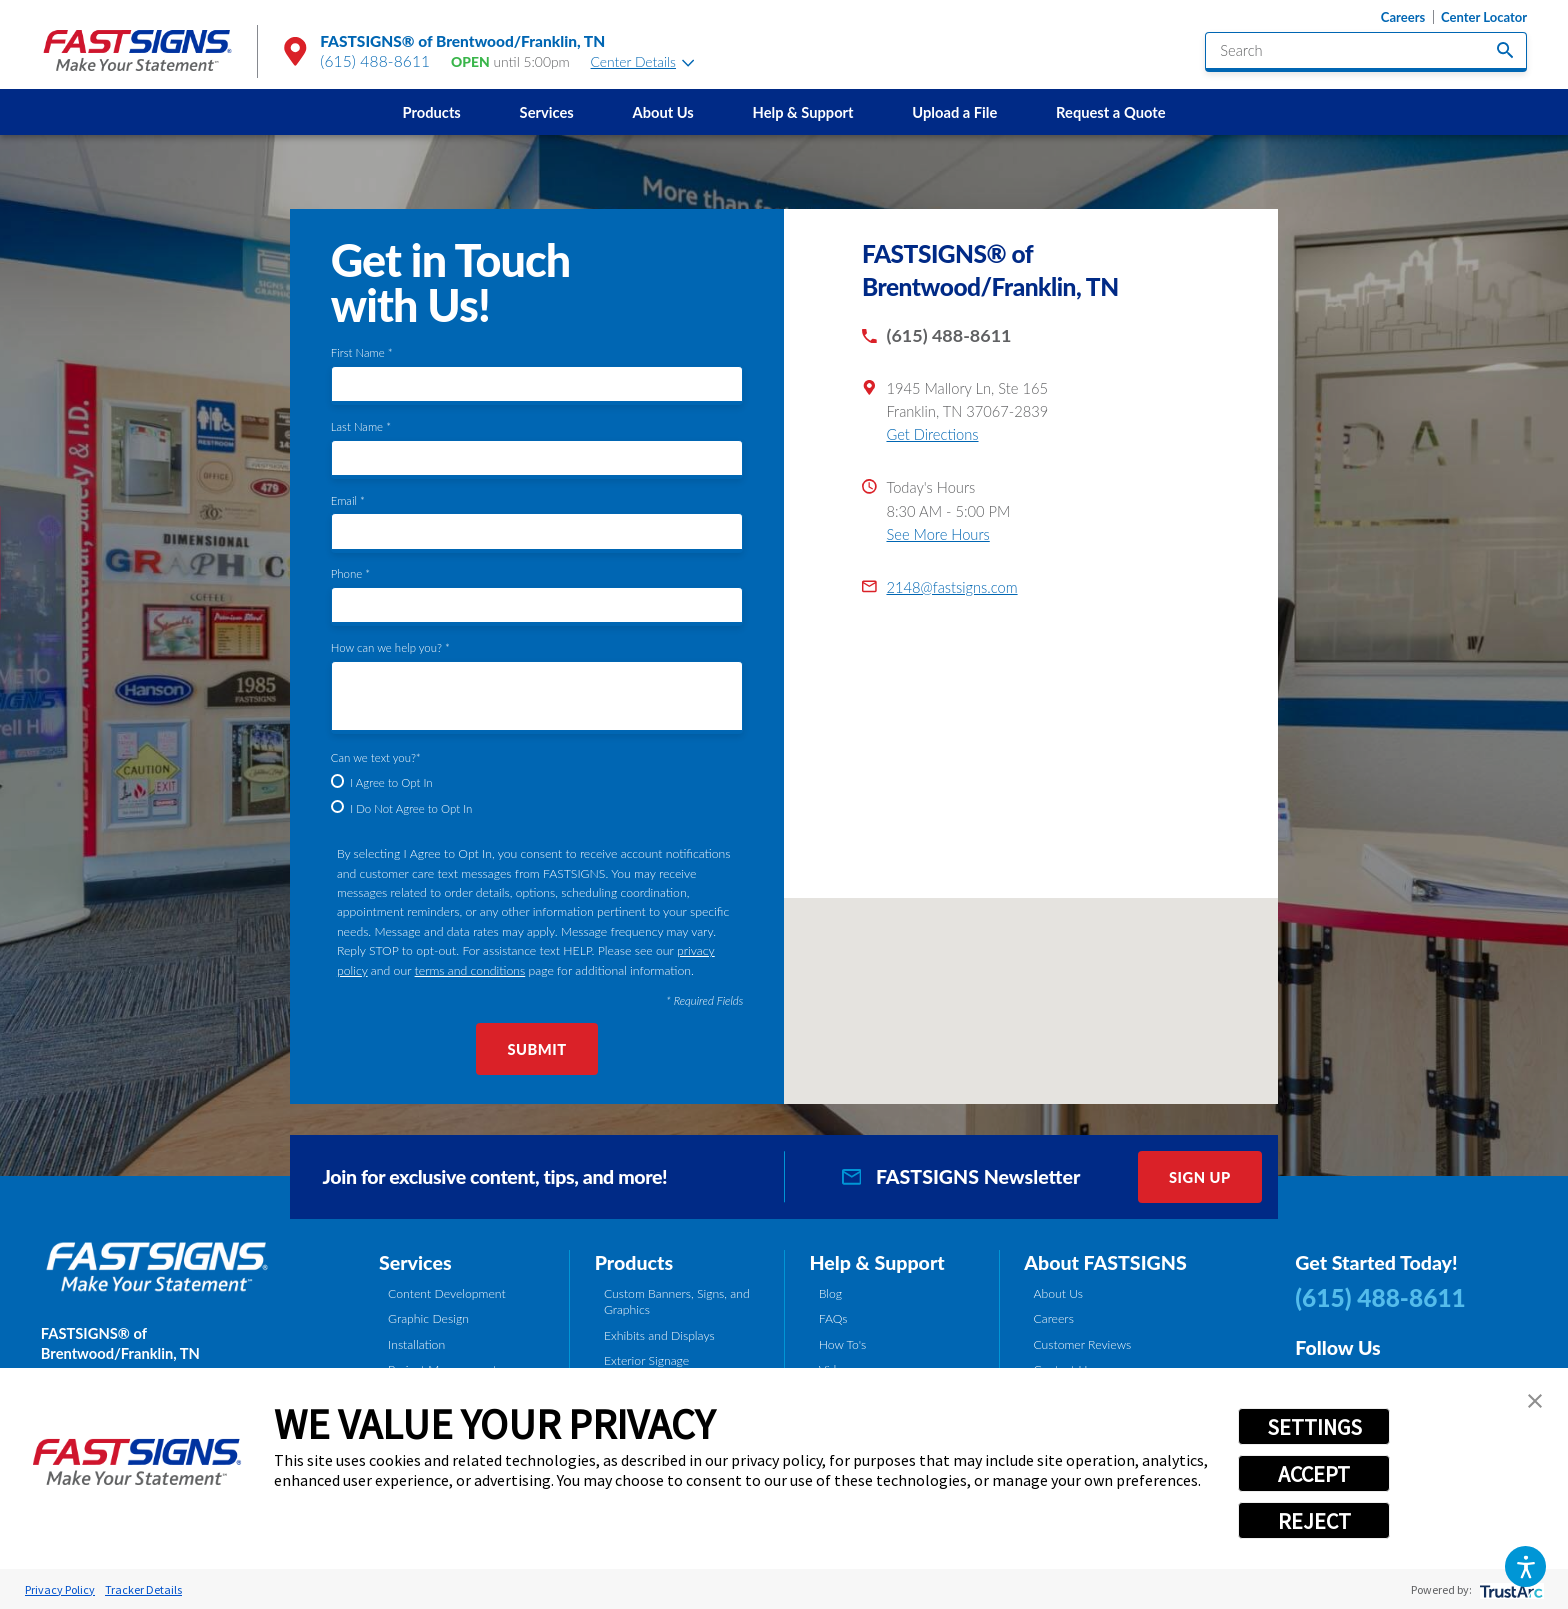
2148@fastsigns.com (951, 587)
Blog (830, 1293)
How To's (843, 1344)
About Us (662, 112)
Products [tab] (634, 1262)
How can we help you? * (390, 647)
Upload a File (954, 112)
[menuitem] (431, 112)
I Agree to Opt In (391, 782)
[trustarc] (1509, 1589)
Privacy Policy (60, 1589)
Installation (416, 1344)
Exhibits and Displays (659, 1335)
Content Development (447, 1293)
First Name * (362, 352)
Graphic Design (428, 1318)
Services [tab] (415, 1262)
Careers (1403, 17)
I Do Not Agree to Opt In (411, 808)
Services (547, 112)
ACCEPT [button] (1314, 1474)
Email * (348, 500)
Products (432, 112)
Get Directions (932, 434)
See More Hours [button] (937, 534)
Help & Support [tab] (876, 1262)
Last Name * (361, 426)
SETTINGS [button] (1314, 1427)
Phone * (350, 573)
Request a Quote (1110, 112)
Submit (536, 1049)
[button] (1525, 1566)
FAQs (833, 1318)
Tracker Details (143, 1589)
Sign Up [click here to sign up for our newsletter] (1200, 1177)
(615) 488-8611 (375, 61)
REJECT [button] (1314, 1521)
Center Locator (1484, 17)
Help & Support (803, 112)
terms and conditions (470, 970)
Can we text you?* (376, 757)
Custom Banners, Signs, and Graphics (677, 1301)
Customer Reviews (1082, 1344)
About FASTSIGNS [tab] (1105, 1262)
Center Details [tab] (643, 61)
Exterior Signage (646, 1360)
